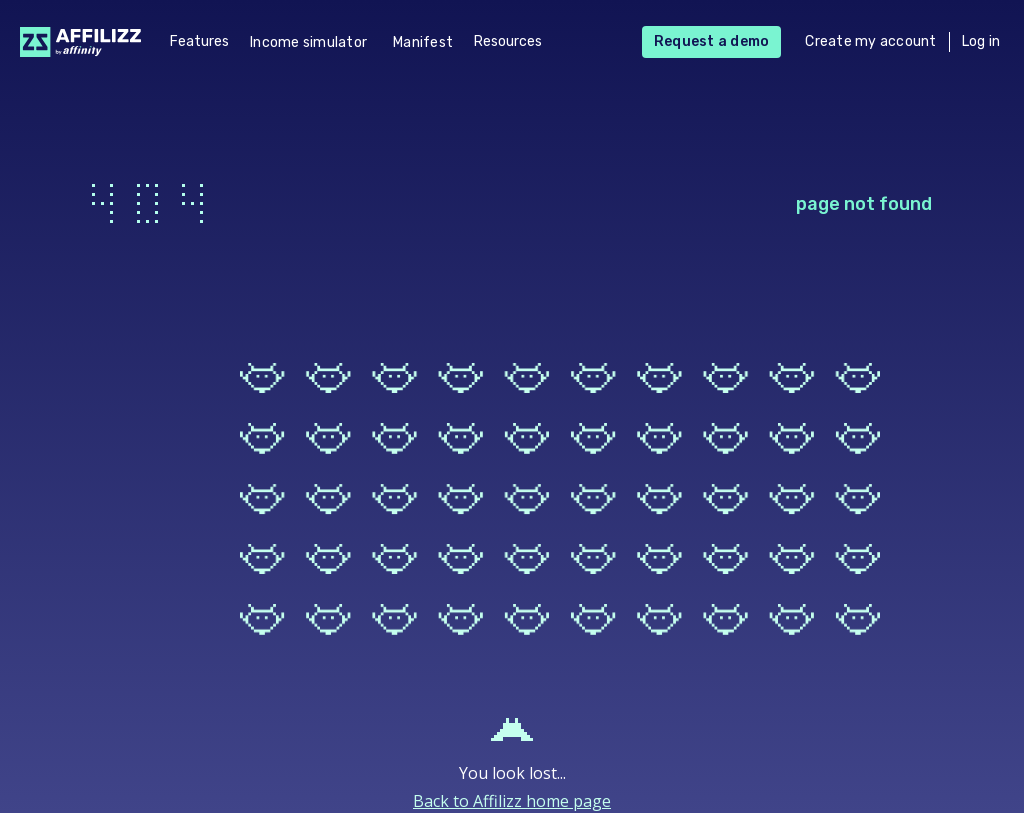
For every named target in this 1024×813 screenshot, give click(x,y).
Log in (981, 41)
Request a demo (712, 41)
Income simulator (308, 42)
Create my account (870, 41)
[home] (75, 42)
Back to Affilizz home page (512, 801)
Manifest (423, 42)
